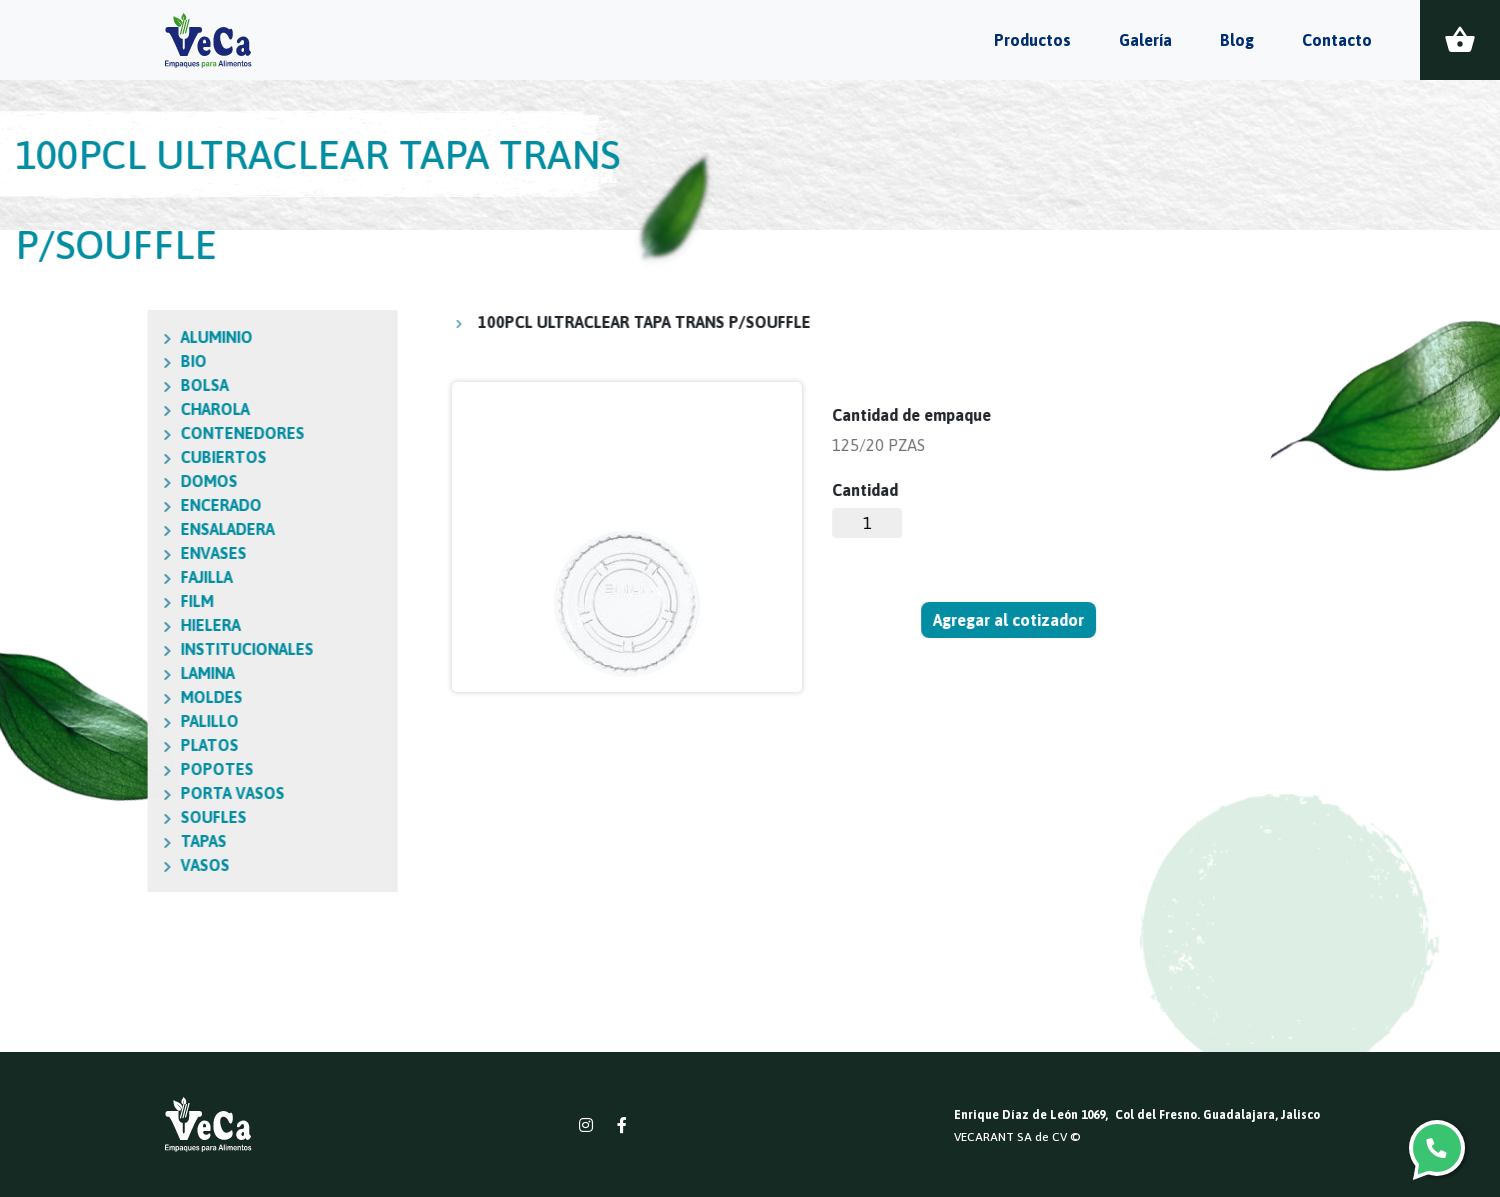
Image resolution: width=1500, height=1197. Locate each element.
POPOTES (128, 769)
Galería (1145, 40)
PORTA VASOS (144, 793)
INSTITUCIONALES (158, 649)
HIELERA (122, 625)
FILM (108, 601)
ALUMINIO (128, 337)
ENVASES (125, 553)
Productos (1032, 40)
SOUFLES (125, 817)
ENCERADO (132, 505)
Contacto (1337, 40)
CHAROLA (126, 409)
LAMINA (119, 673)
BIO (105, 361)
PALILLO (121, 721)
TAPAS (115, 841)
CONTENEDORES (154, 433)
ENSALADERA (139, 529)
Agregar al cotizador (1009, 620)
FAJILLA (118, 577)
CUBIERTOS (135, 457)
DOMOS (120, 481)
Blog (1237, 40)
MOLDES (123, 697)
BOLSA (116, 385)
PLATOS (121, 745)
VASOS (116, 865)
